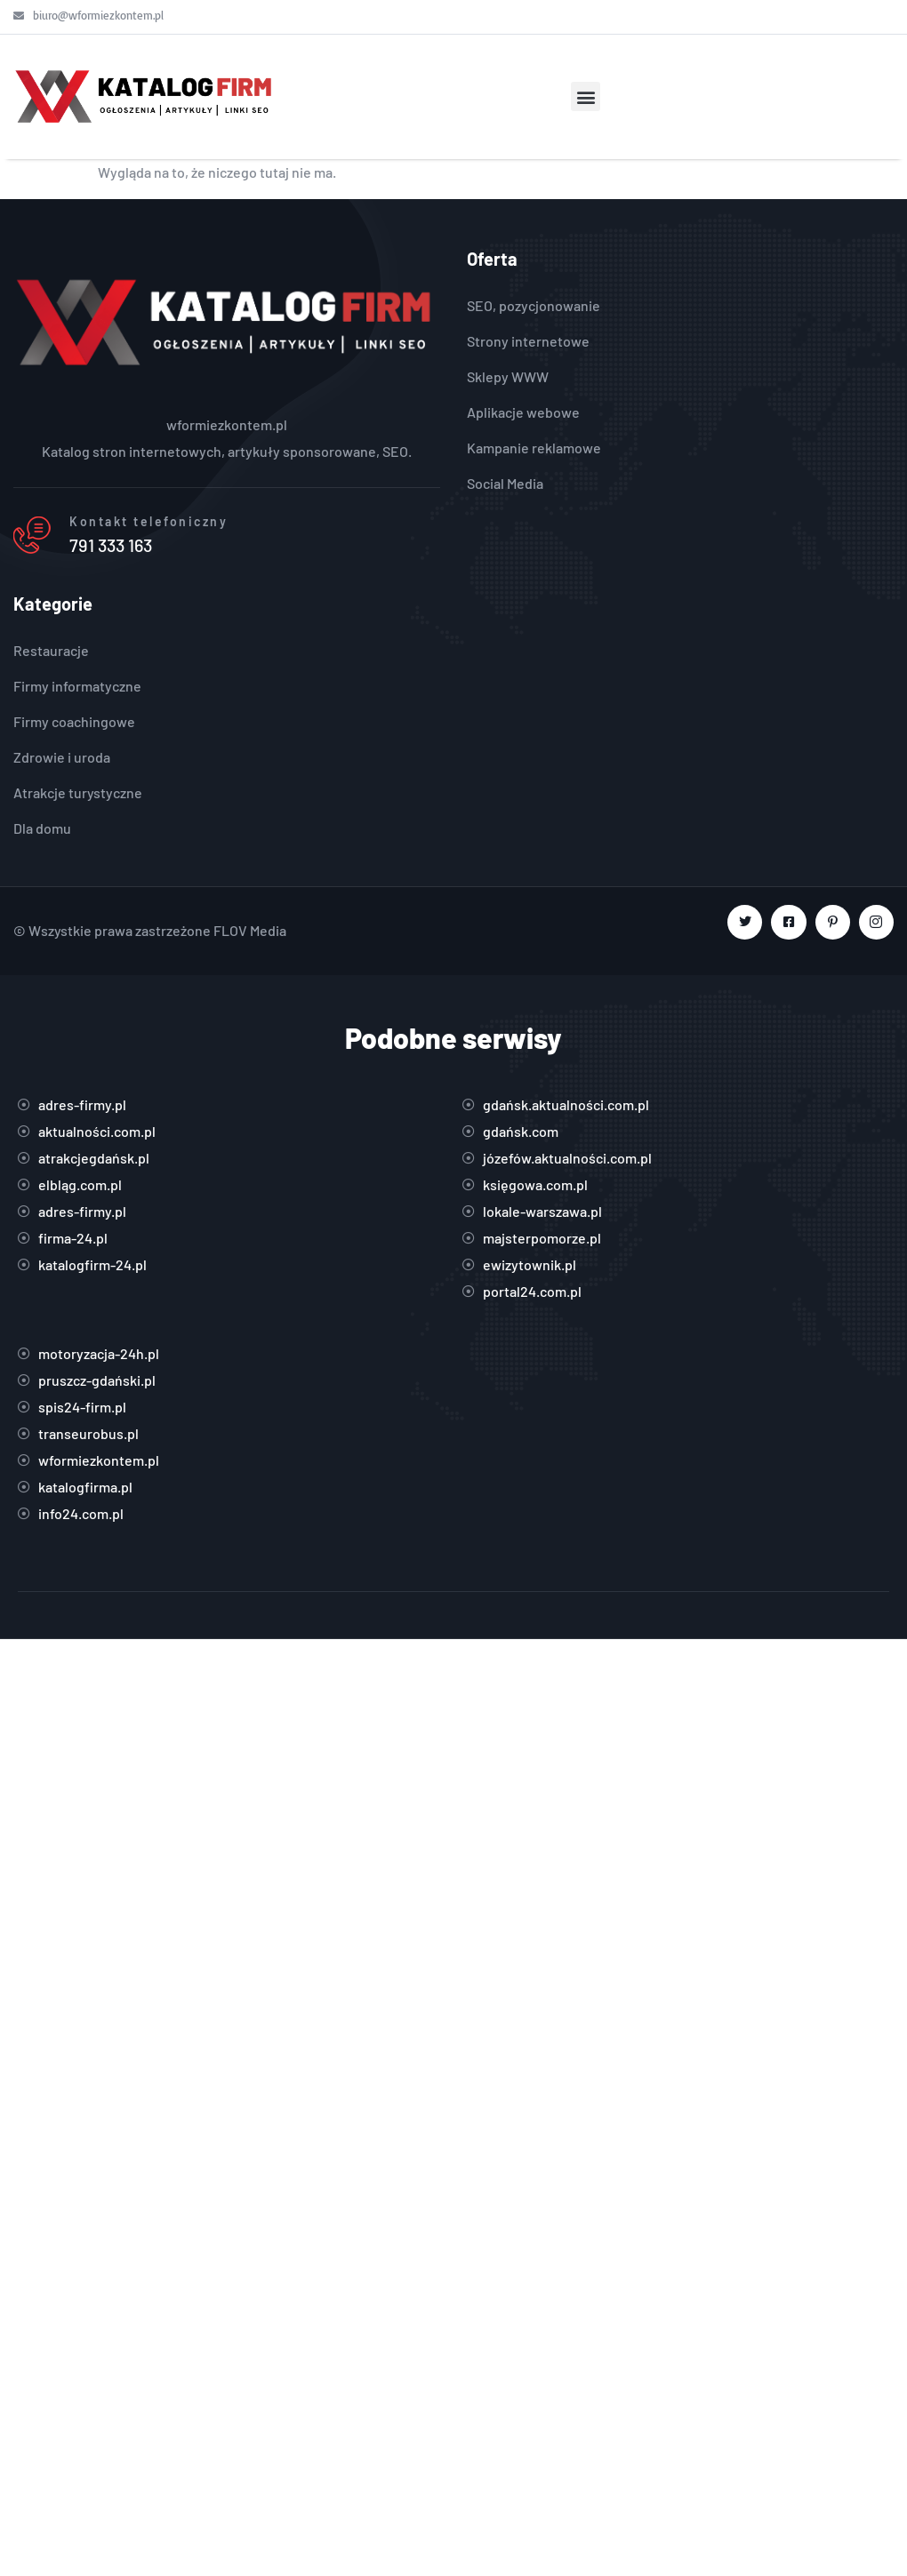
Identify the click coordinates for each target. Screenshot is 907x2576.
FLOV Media (249, 930)
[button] (585, 96)
